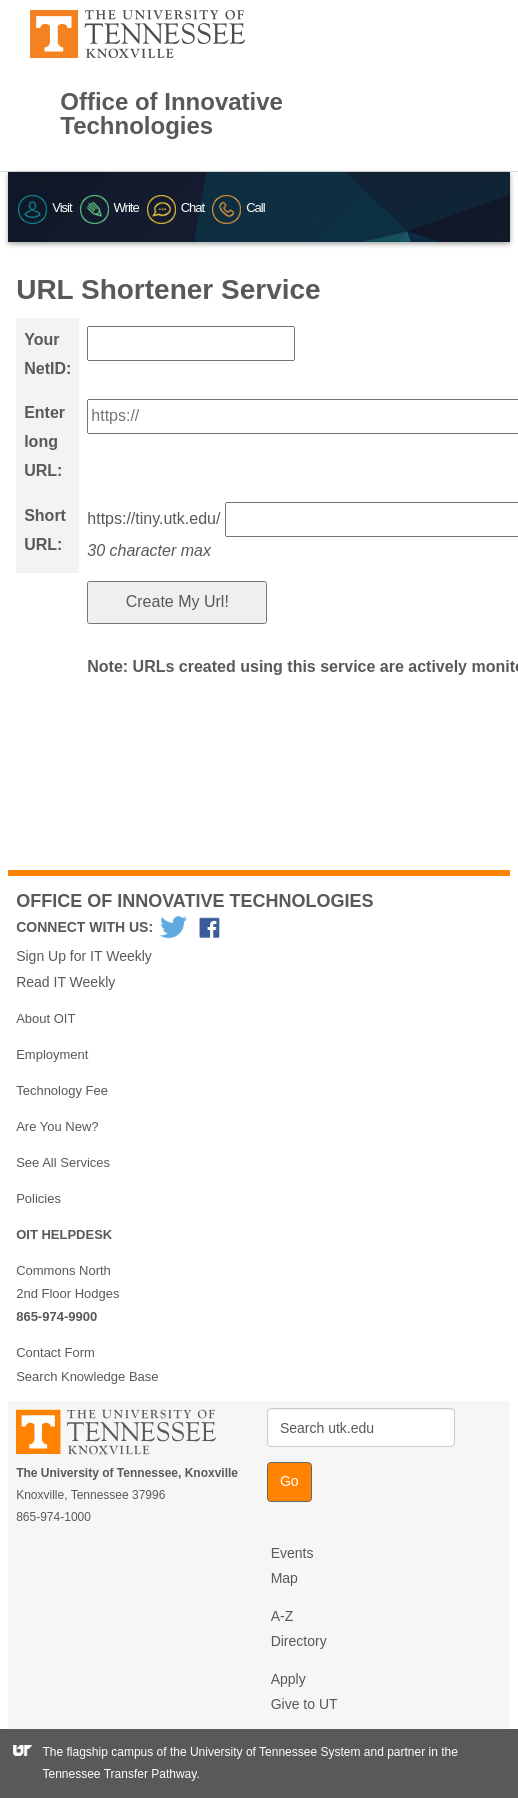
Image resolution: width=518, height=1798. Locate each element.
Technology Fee (62, 1090)
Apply (288, 1679)
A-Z (282, 1616)
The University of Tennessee (128, 1435)
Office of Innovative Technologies (171, 114)
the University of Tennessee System (265, 1752)
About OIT (45, 1018)
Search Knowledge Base (87, 1376)
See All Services (63, 1162)
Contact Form (55, 1352)
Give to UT (304, 1704)
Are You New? (57, 1126)
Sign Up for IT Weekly (84, 956)
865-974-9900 (56, 1316)
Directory (299, 1641)
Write (109, 207)
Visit (44, 207)
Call (238, 207)
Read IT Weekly (65, 982)
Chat (175, 207)
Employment (52, 1054)
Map (284, 1578)
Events (292, 1553)
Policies (38, 1198)
